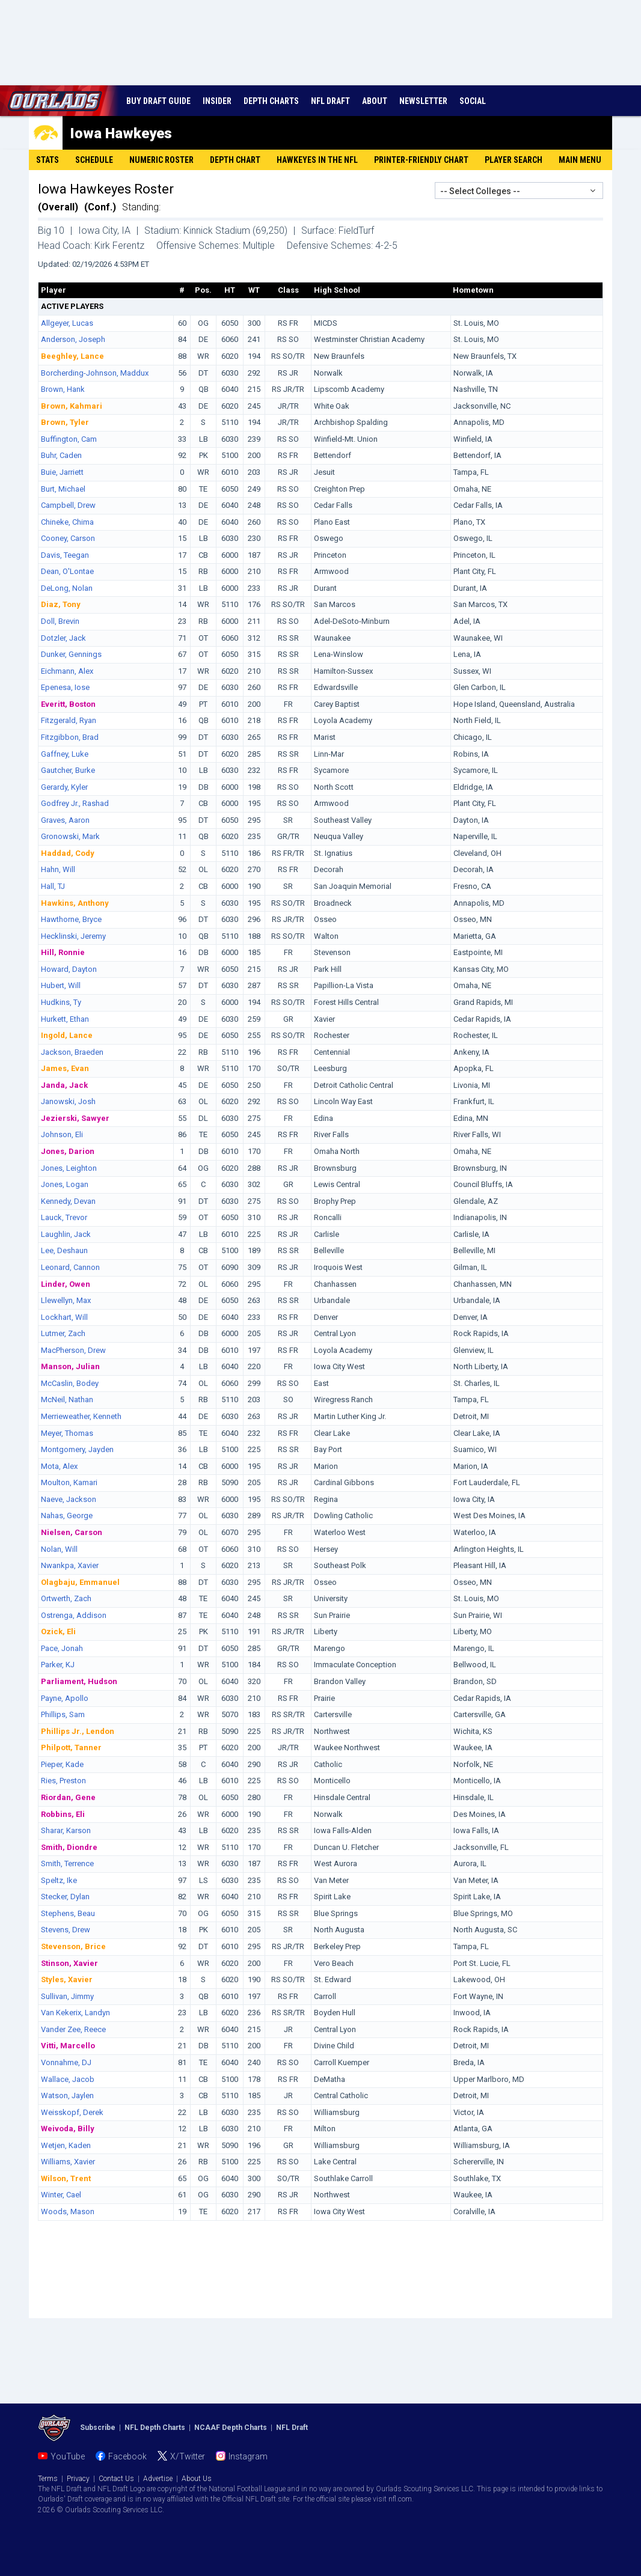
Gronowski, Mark (70, 836)
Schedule (94, 160)
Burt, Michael (63, 488)
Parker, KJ (58, 1664)
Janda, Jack (64, 1085)
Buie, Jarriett (62, 472)
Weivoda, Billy (67, 2128)
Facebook (127, 2456)
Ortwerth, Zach (66, 1598)
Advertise (158, 2478)
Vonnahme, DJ (66, 2062)
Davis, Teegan (65, 555)
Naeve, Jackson (68, 1499)
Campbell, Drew (68, 505)
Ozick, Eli (58, 1631)
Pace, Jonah (62, 1648)
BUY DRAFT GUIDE (158, 101)
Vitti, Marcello (68, 2045)
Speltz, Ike (59, 1880)
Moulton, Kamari (69, 1482)
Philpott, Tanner (71, 1747)
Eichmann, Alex (67, 671)
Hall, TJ (53, 886)
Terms (48, 2478)
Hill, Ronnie (63, 952)
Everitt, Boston (68, 704)
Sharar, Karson (66, 1830)
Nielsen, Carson (71, 1532)
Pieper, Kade (62, 1764)
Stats (47, 160)
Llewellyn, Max (66, 1300)
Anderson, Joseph (73, 339)
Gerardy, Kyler (64, 787)
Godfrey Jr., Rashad (75, 803)
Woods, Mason (67, 2211)
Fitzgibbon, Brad (70, 737)
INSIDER (217, 101)
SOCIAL (472, 101)
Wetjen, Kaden (66, 2145)
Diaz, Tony (61, 604)
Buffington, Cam (69, 439)
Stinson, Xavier (69, 1963)
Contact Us (116, 2478)
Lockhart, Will (64, 1317)
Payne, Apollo (64, 1698)
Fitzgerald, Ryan (68, 720)
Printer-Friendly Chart (421, 160)
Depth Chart (235, 160)
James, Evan (65, 1068)
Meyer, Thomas (67, 1433)
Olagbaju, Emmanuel (80, 1582)
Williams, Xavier (68, 2161)
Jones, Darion (67, 1151)
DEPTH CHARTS (271, 101)
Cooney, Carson (68, 538)
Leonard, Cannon (70, 1267)
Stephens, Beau (68, 1913)
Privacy (78, 2478)
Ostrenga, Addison (73, 1615)
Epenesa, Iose (65, 687)
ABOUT (374, 101)
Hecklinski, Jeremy (73, 936)
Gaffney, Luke (64, 753)
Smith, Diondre (69, 1847)
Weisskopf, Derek (72, 2112)
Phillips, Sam (63, 1714)
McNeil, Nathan (67, 1399)
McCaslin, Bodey (70, 1383)
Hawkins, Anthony (75, 903)
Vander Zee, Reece (73, 2029)
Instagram (248, 2456)
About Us (197, 2478)
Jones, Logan (64, 1184)
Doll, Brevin (60, 621)
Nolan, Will (59, 1549)
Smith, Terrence (67, 1863)
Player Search (513, 160)
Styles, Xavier (67, 1979)
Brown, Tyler (65, 422)
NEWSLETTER (423, 101)
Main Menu (580, 160)
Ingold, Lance (67, 1035)
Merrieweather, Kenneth (81, 1416)
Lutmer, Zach (63, 1333)
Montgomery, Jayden (77, 1449)
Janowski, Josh (68, 1101)
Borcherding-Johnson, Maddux (95, 372)
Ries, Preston (63, 1780)
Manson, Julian (70, 1366)
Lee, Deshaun (64, 1250)
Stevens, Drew (65, 1929)
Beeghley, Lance (72, 356)
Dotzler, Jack (63, 637)
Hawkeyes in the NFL (317, 160)
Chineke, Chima (67, 521)
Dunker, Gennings (71, 654)
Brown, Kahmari (71, 406)
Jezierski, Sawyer (75, 1118)
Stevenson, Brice (73, 1946)
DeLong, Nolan (67, 588)
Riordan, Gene (68, 1797)
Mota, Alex (59, 1466)
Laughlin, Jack (66, 1234)
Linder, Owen (65, 1284)
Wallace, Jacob (67, 2079)
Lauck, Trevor (64, 1217)
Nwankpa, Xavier (70, 1565)
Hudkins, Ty (61, 1002)
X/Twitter (187, 2456)
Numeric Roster (161, 160)
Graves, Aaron (65, 820)
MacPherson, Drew (73, 1350)
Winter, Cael (61, 2194)
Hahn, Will (58, 869)
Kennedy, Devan (68, 1201)
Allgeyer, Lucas (67, 323)
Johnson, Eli (62, 1134)
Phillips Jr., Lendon (77, 1731)
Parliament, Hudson (79, 1681)
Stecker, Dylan (65, 1896)
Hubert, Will (61, 985)
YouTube (68, 2456)
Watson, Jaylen (67, 2095)
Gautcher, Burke (68, 770)
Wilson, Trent (66, 2178)
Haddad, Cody (67, 853)
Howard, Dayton (69, 969)
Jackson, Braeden (72, 1052)
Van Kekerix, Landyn (75, 2012)
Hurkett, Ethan (65, 1019)
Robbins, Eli (63, 1814)
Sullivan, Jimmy (67, 1996)
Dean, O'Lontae (67, 571)
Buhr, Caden (61, 455)
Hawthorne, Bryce (71, 919)
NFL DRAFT (330, 101)
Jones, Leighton (69, 1168)
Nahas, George (67, 1515)
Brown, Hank (63, 389)
